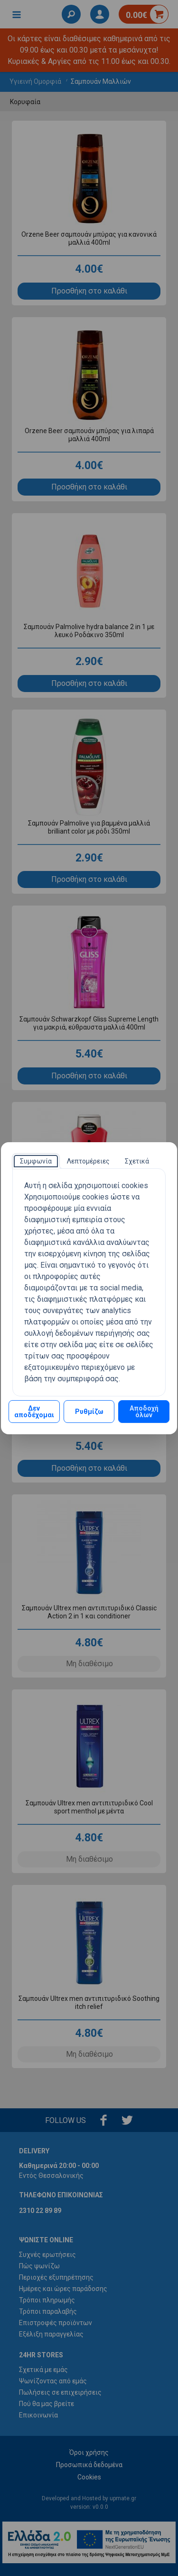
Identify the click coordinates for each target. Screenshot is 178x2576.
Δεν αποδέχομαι (34, 1411)
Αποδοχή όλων (144, 1411)
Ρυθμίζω (89, 1411)
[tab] (35, 1161)
